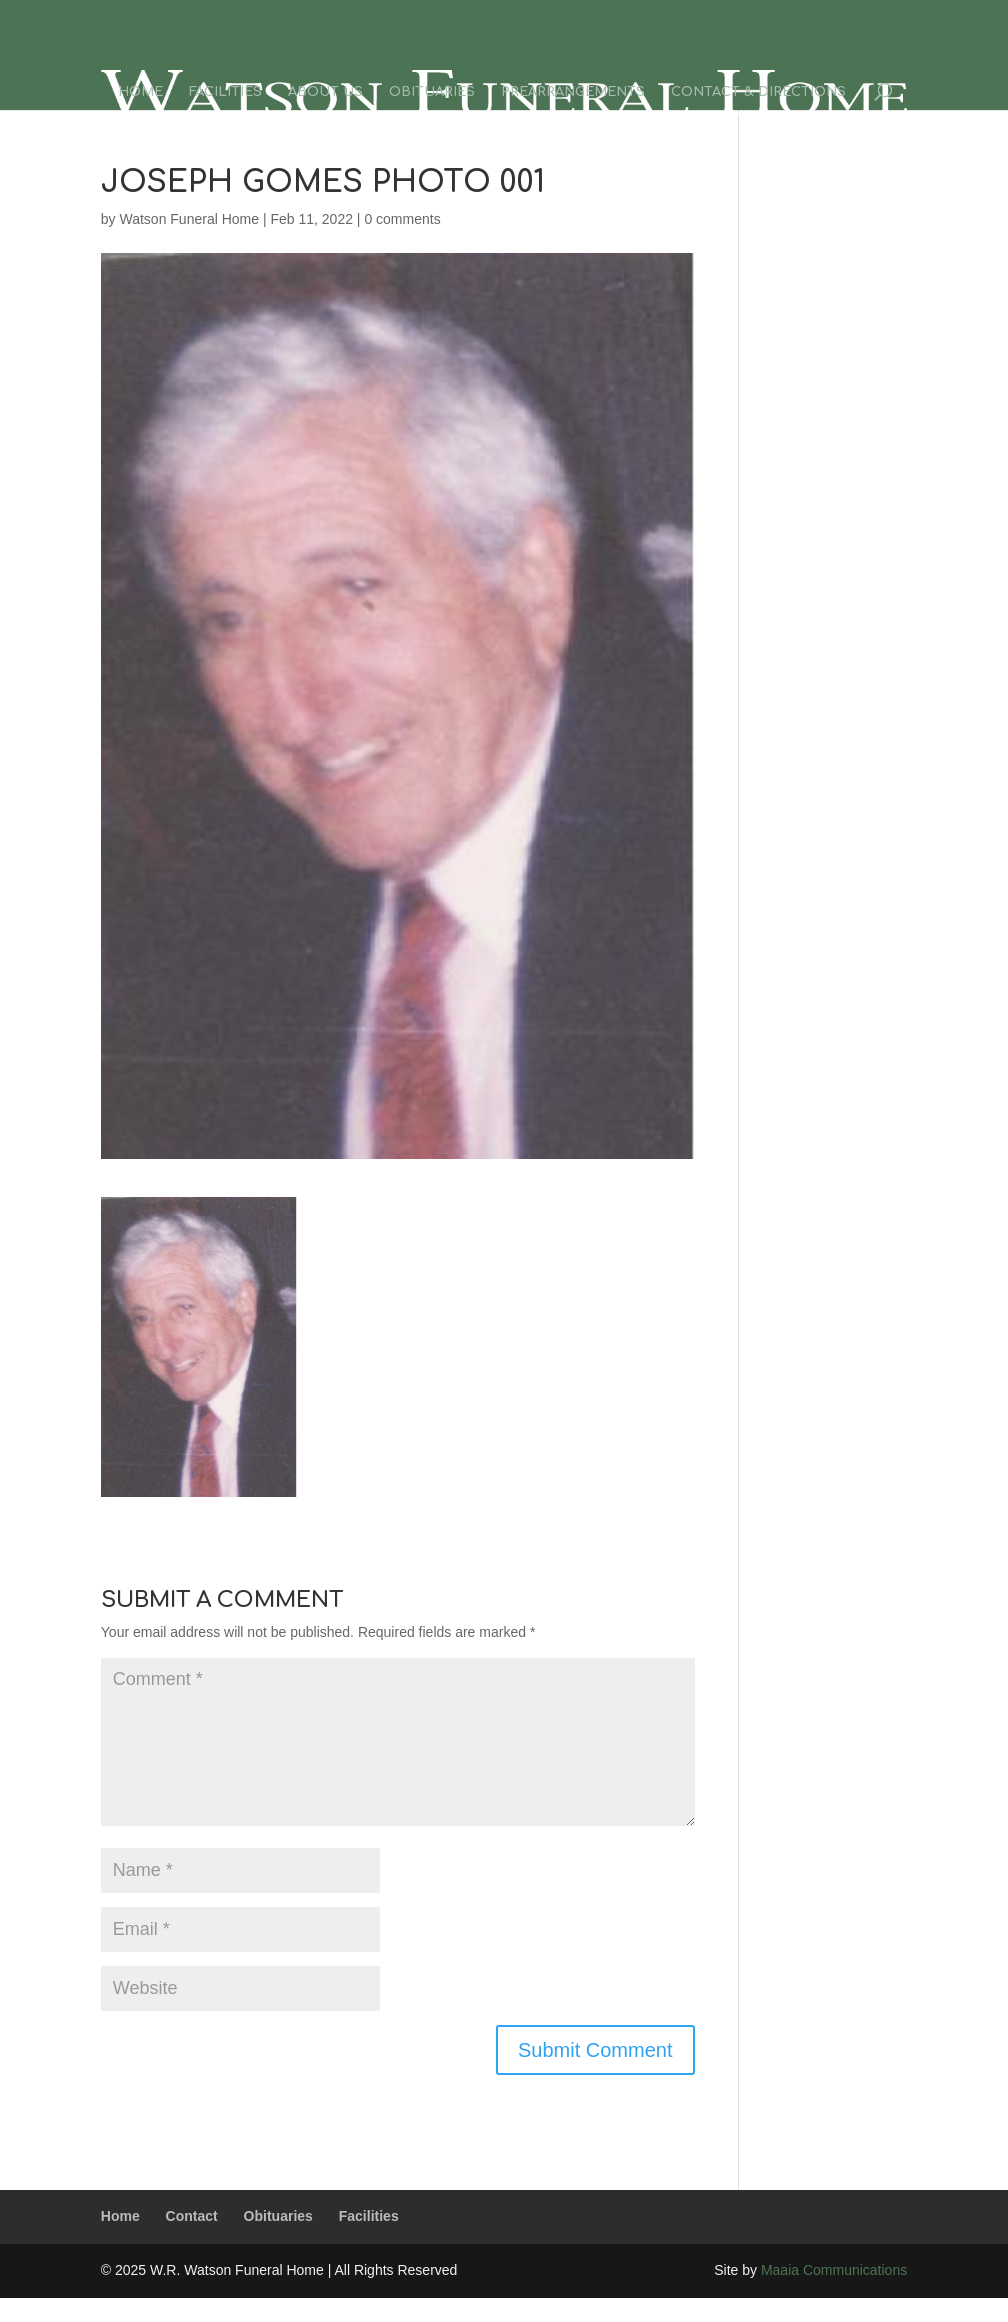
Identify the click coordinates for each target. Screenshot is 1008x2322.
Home (140, 92)
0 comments (402, 219)
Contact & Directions (758, 92)
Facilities (225, 92)
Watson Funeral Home (189, 219)
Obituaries (432, 92)
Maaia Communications (834, 2270)
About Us (325, 92)
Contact (192, 2216)
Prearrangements (573, 92)
